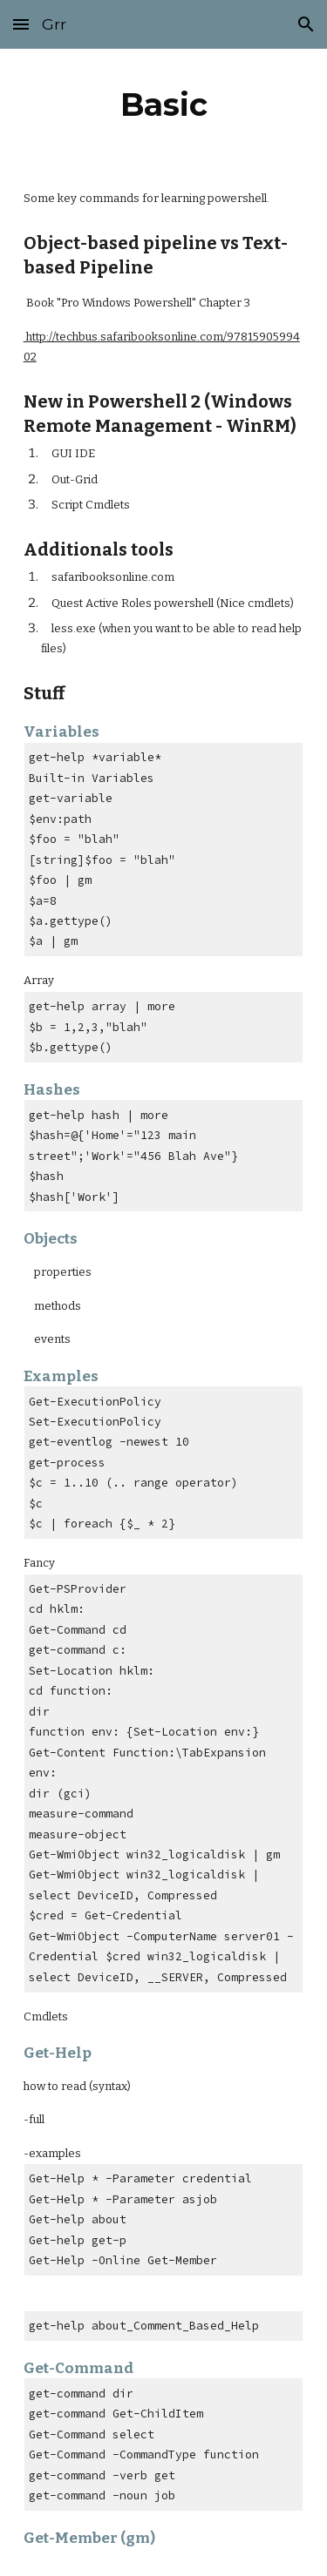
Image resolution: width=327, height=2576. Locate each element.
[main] (164, 104)
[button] (21, 24)
